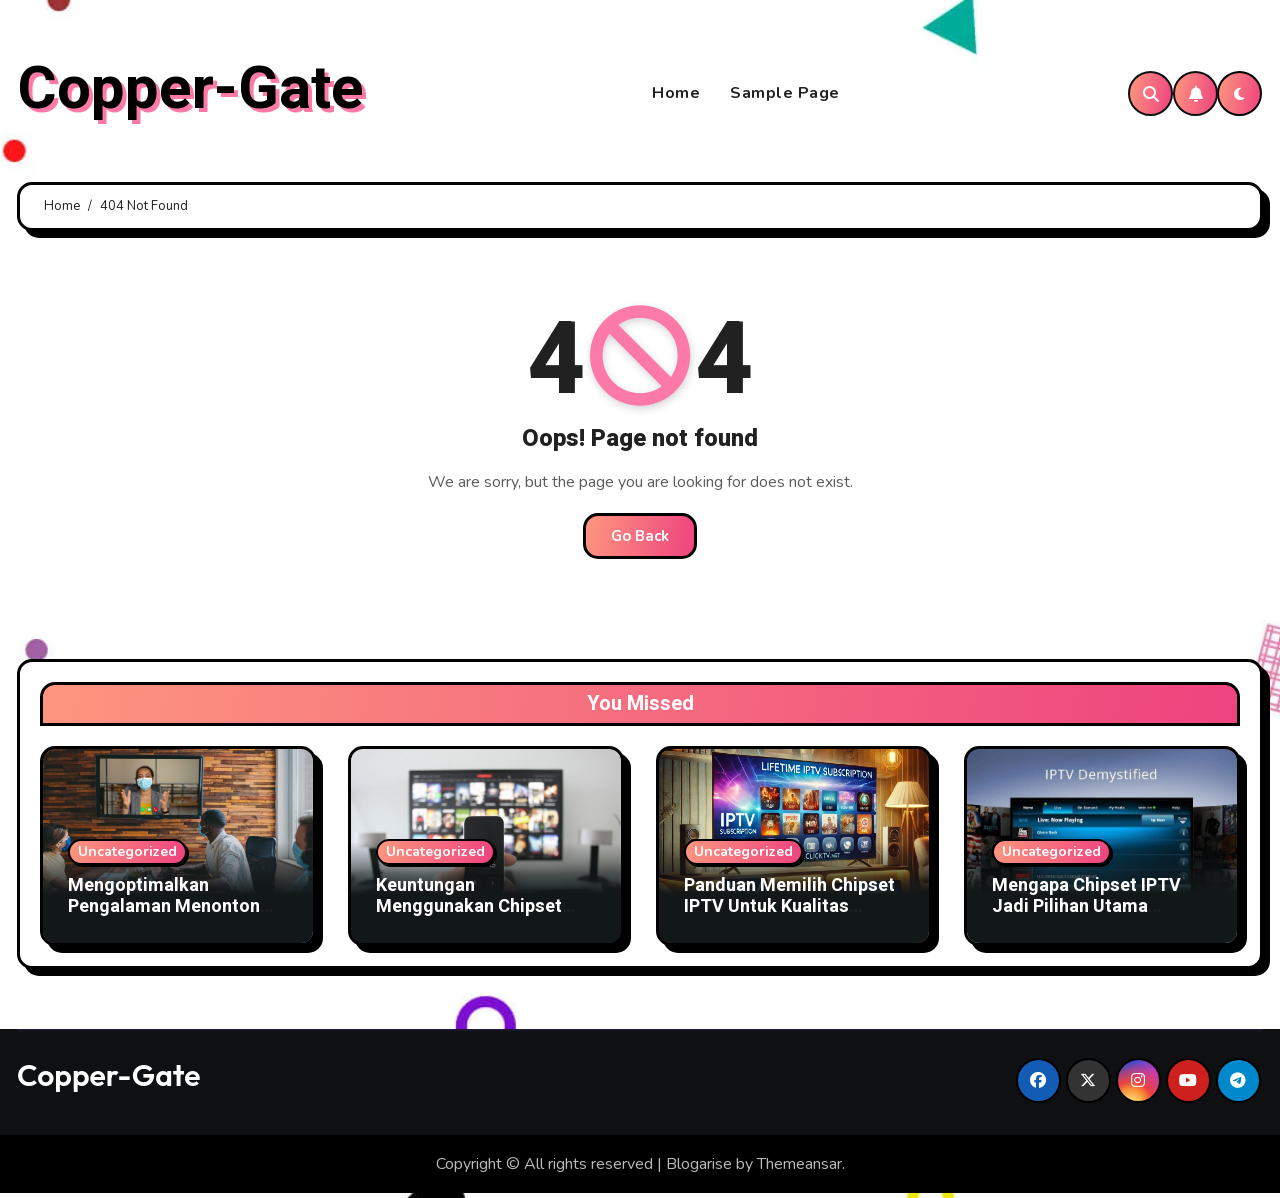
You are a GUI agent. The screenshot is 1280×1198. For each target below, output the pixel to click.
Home (676, 96)
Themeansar (799, 1168)
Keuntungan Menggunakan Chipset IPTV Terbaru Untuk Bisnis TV (485, 922)
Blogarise (699, 1168)
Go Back (640, 540)
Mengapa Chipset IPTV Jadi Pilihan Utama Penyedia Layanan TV (1086, 911)
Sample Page (785, 96)
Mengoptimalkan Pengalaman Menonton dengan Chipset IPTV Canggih (164, 922)
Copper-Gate (190, 91)
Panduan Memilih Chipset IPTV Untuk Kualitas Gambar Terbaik (789, 911)
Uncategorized (127, 855)
